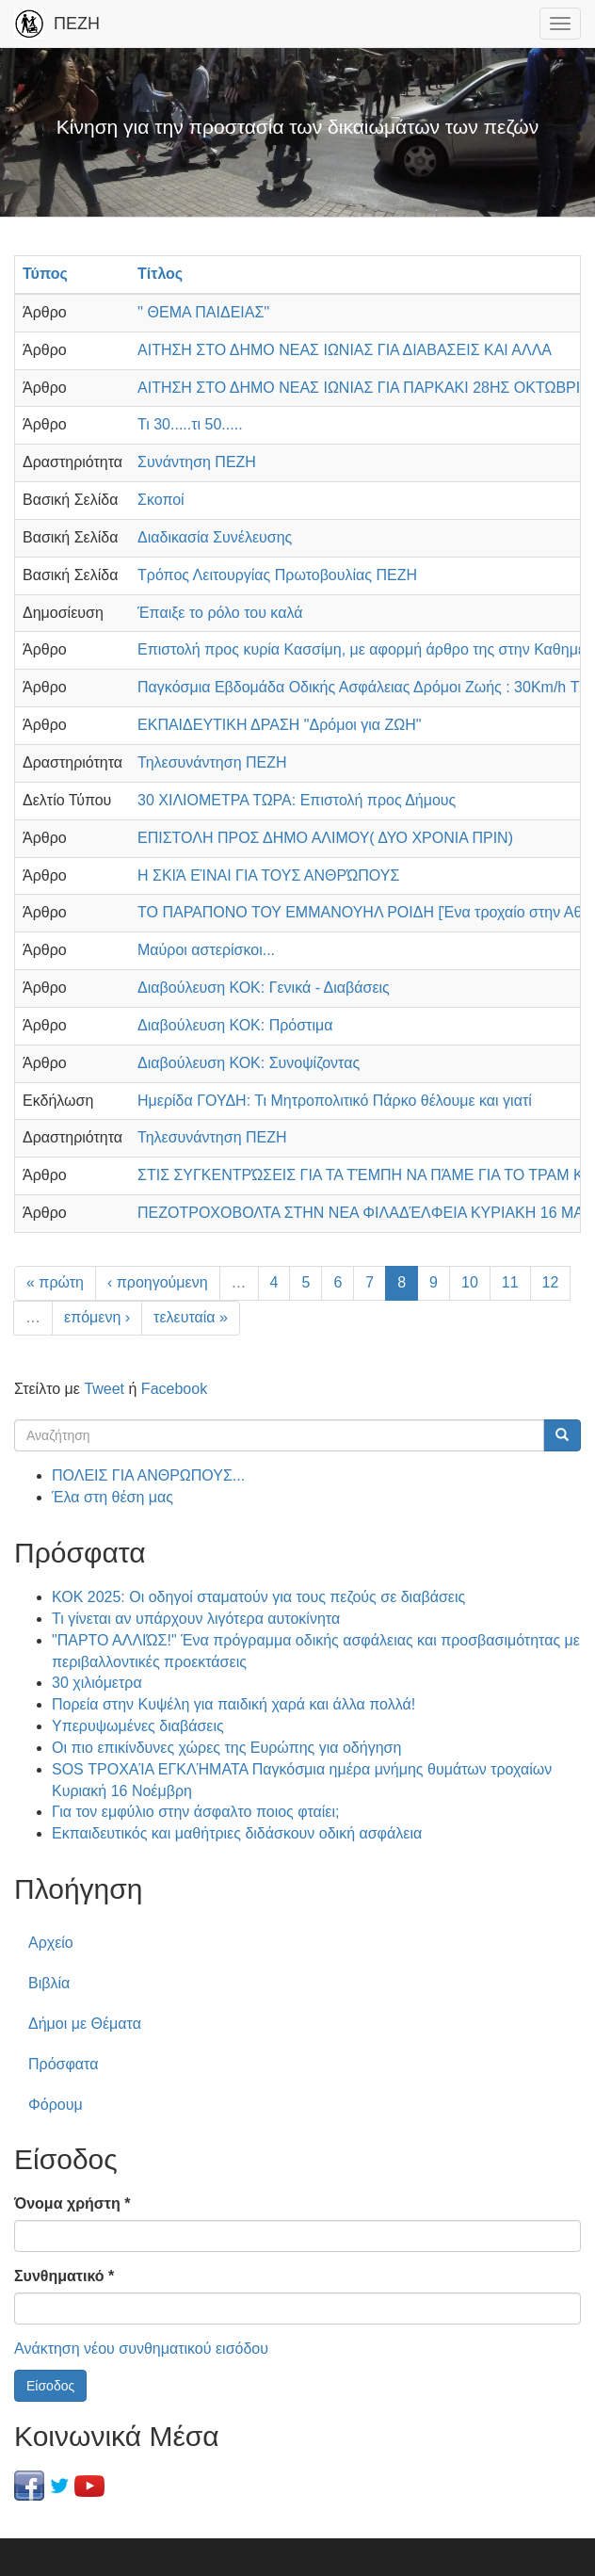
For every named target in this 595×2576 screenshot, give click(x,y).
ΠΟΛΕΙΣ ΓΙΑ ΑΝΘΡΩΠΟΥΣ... (148, 1475)
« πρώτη (55, 1282)
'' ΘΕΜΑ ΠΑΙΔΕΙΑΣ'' (203, 312)
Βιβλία (49, 1983)
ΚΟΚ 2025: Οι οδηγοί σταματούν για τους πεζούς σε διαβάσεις (258, 1597)
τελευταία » (190, 1317)
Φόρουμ (55, 2105)
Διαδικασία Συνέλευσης (214, 537)
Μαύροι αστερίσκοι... (206, 950)
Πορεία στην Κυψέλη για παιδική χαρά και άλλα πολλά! (233, 1704)
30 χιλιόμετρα (97, 1683)
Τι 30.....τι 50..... (190, 424)
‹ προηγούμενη (157, 1282)
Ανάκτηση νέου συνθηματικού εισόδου (141, 2349)
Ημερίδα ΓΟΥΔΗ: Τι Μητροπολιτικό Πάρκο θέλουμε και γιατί (334, 1101)
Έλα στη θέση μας (112, 1497)
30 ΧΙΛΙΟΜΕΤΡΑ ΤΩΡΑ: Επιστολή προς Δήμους (296, 800)
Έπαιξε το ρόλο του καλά (219, 613)
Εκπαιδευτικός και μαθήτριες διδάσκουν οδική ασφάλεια (237, 1833)
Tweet (104, 1389)
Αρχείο (50, 1943)
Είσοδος (50, 2385)
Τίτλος (160, 274)
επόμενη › (97, 1317)
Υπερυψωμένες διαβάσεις (138, 1726)
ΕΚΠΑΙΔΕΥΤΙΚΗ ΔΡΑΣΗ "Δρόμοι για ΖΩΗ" (279, 725)
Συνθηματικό (64, 2276)
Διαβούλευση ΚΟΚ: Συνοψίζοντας (248, 1063)
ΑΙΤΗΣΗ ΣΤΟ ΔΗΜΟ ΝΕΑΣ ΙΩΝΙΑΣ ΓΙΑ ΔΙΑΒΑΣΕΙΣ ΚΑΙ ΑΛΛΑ (344, 350)
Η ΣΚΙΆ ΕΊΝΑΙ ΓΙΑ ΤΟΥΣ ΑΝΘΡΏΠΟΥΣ (268, 875)
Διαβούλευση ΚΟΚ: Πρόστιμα (234, 1025)
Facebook (174, 1389)
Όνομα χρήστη (72, 2203)
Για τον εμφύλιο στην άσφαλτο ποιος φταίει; (195, 1812)
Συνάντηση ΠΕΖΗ (196, 462)
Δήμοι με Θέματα (84, 2024)
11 (510, 1282)
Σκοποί (161, 500)
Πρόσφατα (63, 2064)
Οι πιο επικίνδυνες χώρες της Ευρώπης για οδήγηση (226, 1748)
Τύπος (45, 274)
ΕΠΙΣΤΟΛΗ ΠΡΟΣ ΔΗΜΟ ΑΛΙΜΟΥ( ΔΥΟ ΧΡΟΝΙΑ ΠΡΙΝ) (325, 838)
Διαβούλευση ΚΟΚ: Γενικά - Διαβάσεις (263, 988)
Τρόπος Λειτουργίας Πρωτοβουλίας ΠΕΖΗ (277, 575)
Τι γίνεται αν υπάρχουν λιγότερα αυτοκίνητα (196, 1619)
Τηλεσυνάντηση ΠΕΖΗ (212, 762)
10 (469, 1282)
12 (550, 1282)
